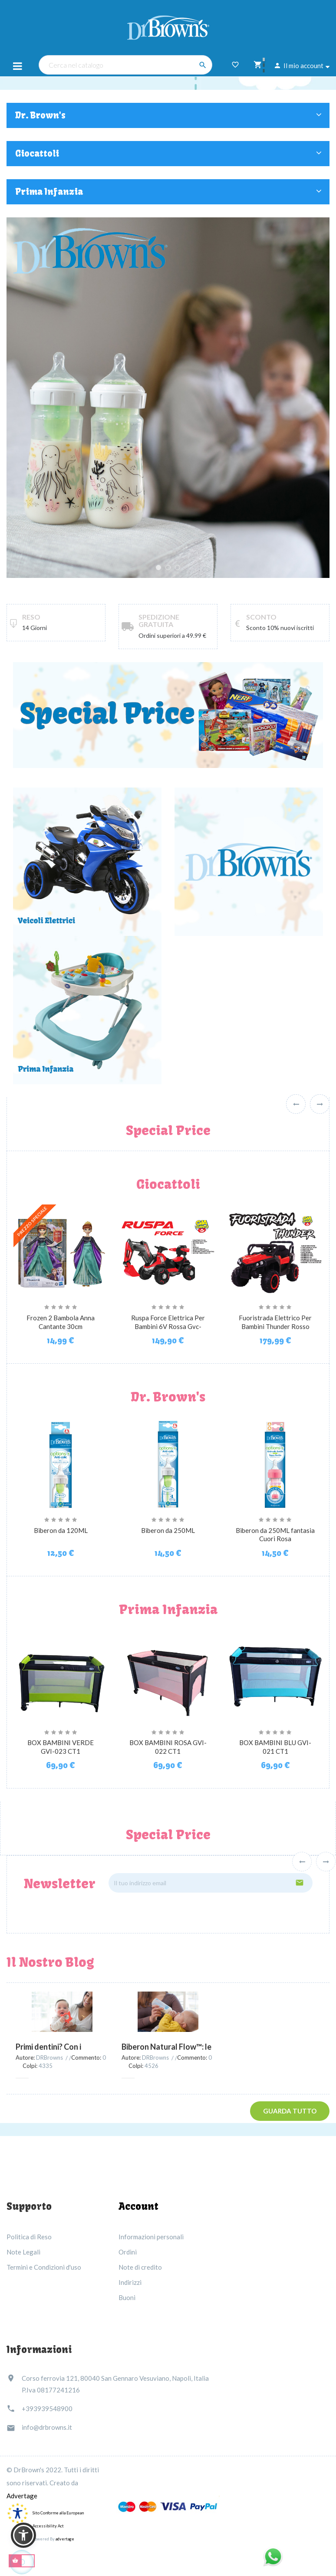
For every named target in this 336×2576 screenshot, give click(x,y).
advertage (65, 2539)
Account (138, 2206)
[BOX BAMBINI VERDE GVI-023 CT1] (60, 1676)
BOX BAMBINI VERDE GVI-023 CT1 (60, 1747)
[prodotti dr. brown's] (249, 861)
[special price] (168, 714)
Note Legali (23, 2252)
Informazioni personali (151, 2237)
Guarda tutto (289, 2111)
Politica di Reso (29, 2237)
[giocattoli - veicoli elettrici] (87, 861)
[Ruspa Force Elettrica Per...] (168, 1250)
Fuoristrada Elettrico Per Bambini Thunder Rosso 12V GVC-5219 (275, 1326)
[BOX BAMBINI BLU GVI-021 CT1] (275, 1676)
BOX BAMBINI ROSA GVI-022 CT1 (168, 1747)
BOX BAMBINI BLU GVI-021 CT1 (275, 1747)
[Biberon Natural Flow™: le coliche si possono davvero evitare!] (168, 2012)
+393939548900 (47, 2408)
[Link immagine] (87, 1009)
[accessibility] (17, 2512)
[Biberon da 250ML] (168, 1463)
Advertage (22, 2496)
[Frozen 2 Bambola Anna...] (60, 1250)
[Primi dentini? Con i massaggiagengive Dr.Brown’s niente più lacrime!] (62, 2012)
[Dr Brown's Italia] (168, 26)
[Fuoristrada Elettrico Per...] (275, 1250)
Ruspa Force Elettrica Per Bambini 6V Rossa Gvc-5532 (168, 1326)
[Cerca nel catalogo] (125, 65)
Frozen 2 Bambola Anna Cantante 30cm (60, 1322)
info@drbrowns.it (47, 2427)
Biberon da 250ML (168, 1530)
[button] (23, 2535)
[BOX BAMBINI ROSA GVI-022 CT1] (168, 1676)
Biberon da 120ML (61, 1530)
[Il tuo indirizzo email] (211, 1883)
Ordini (128, 2252)
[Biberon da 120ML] (60, 1463)
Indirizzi (130, 2282)
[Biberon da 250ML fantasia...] (275, 1463)
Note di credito (140, 2267)
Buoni (127, 2297)
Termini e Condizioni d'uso (44, 2267)
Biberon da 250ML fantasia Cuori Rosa (275, 1534)
